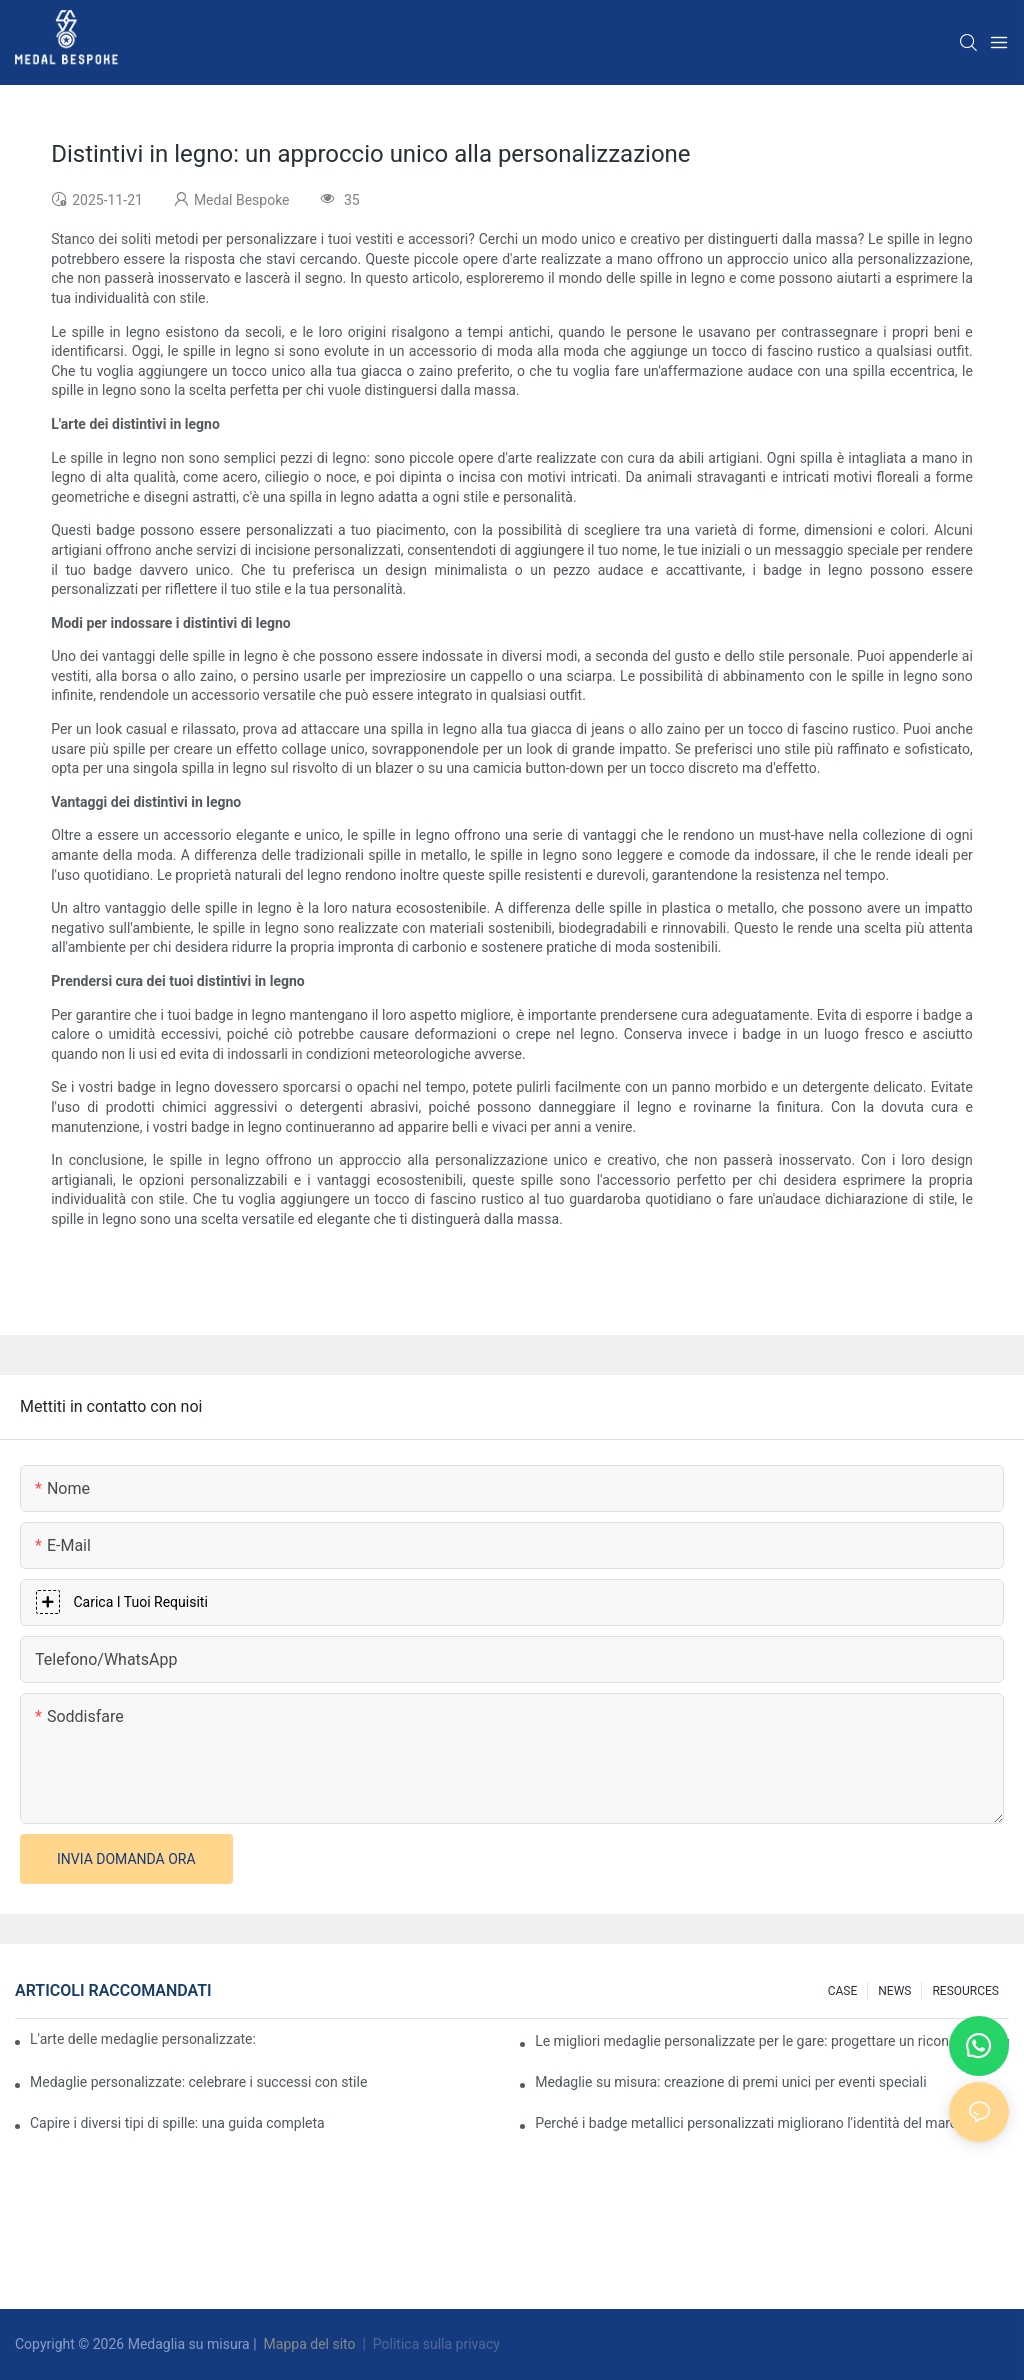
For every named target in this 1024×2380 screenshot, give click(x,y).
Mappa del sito (309, 2344)
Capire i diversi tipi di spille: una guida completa (177, 2123)
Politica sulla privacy (436, 2344)
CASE (843, 1991)
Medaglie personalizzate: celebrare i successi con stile (198, 2082)
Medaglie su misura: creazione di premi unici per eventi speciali (730, 2082)
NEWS (894, 1991)
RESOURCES (965, 1991)
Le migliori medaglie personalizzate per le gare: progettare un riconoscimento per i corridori (772, 2041)
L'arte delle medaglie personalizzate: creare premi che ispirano (144, 2039)
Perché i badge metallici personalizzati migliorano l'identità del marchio (755, 2123)
